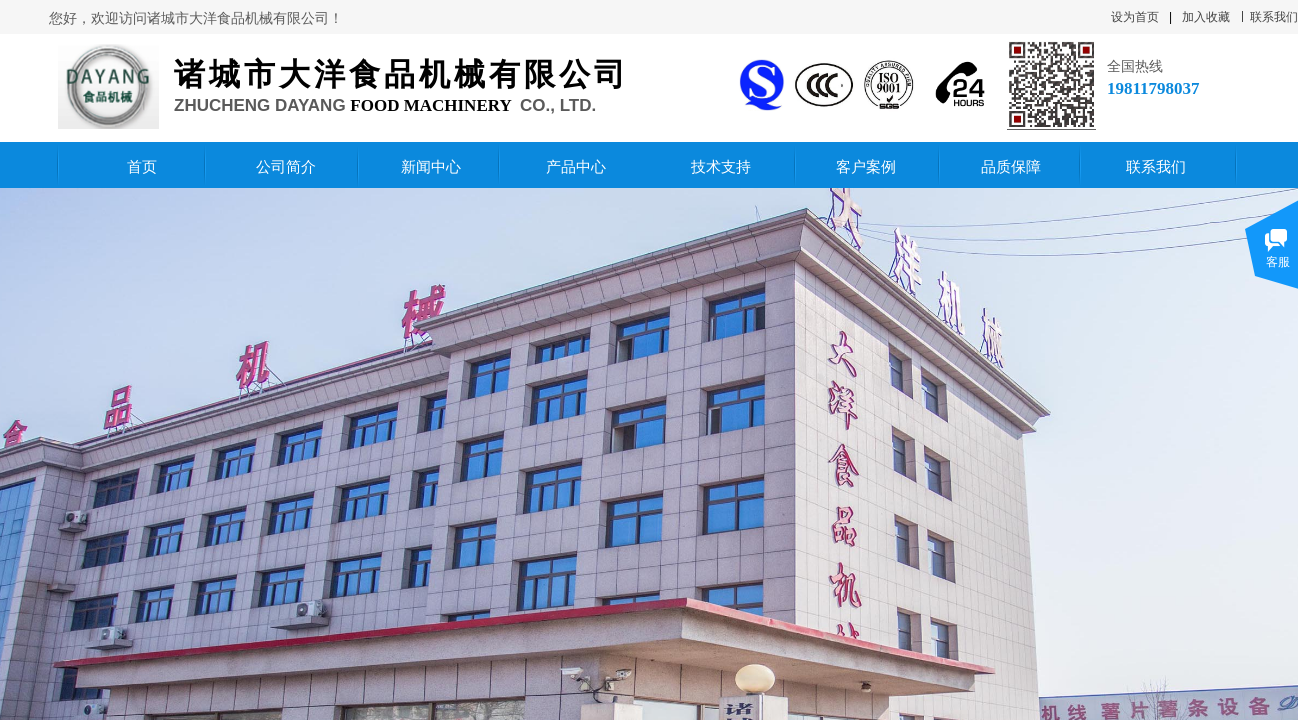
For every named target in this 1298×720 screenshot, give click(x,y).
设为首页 (1135, 17)
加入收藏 (1206, 17)
